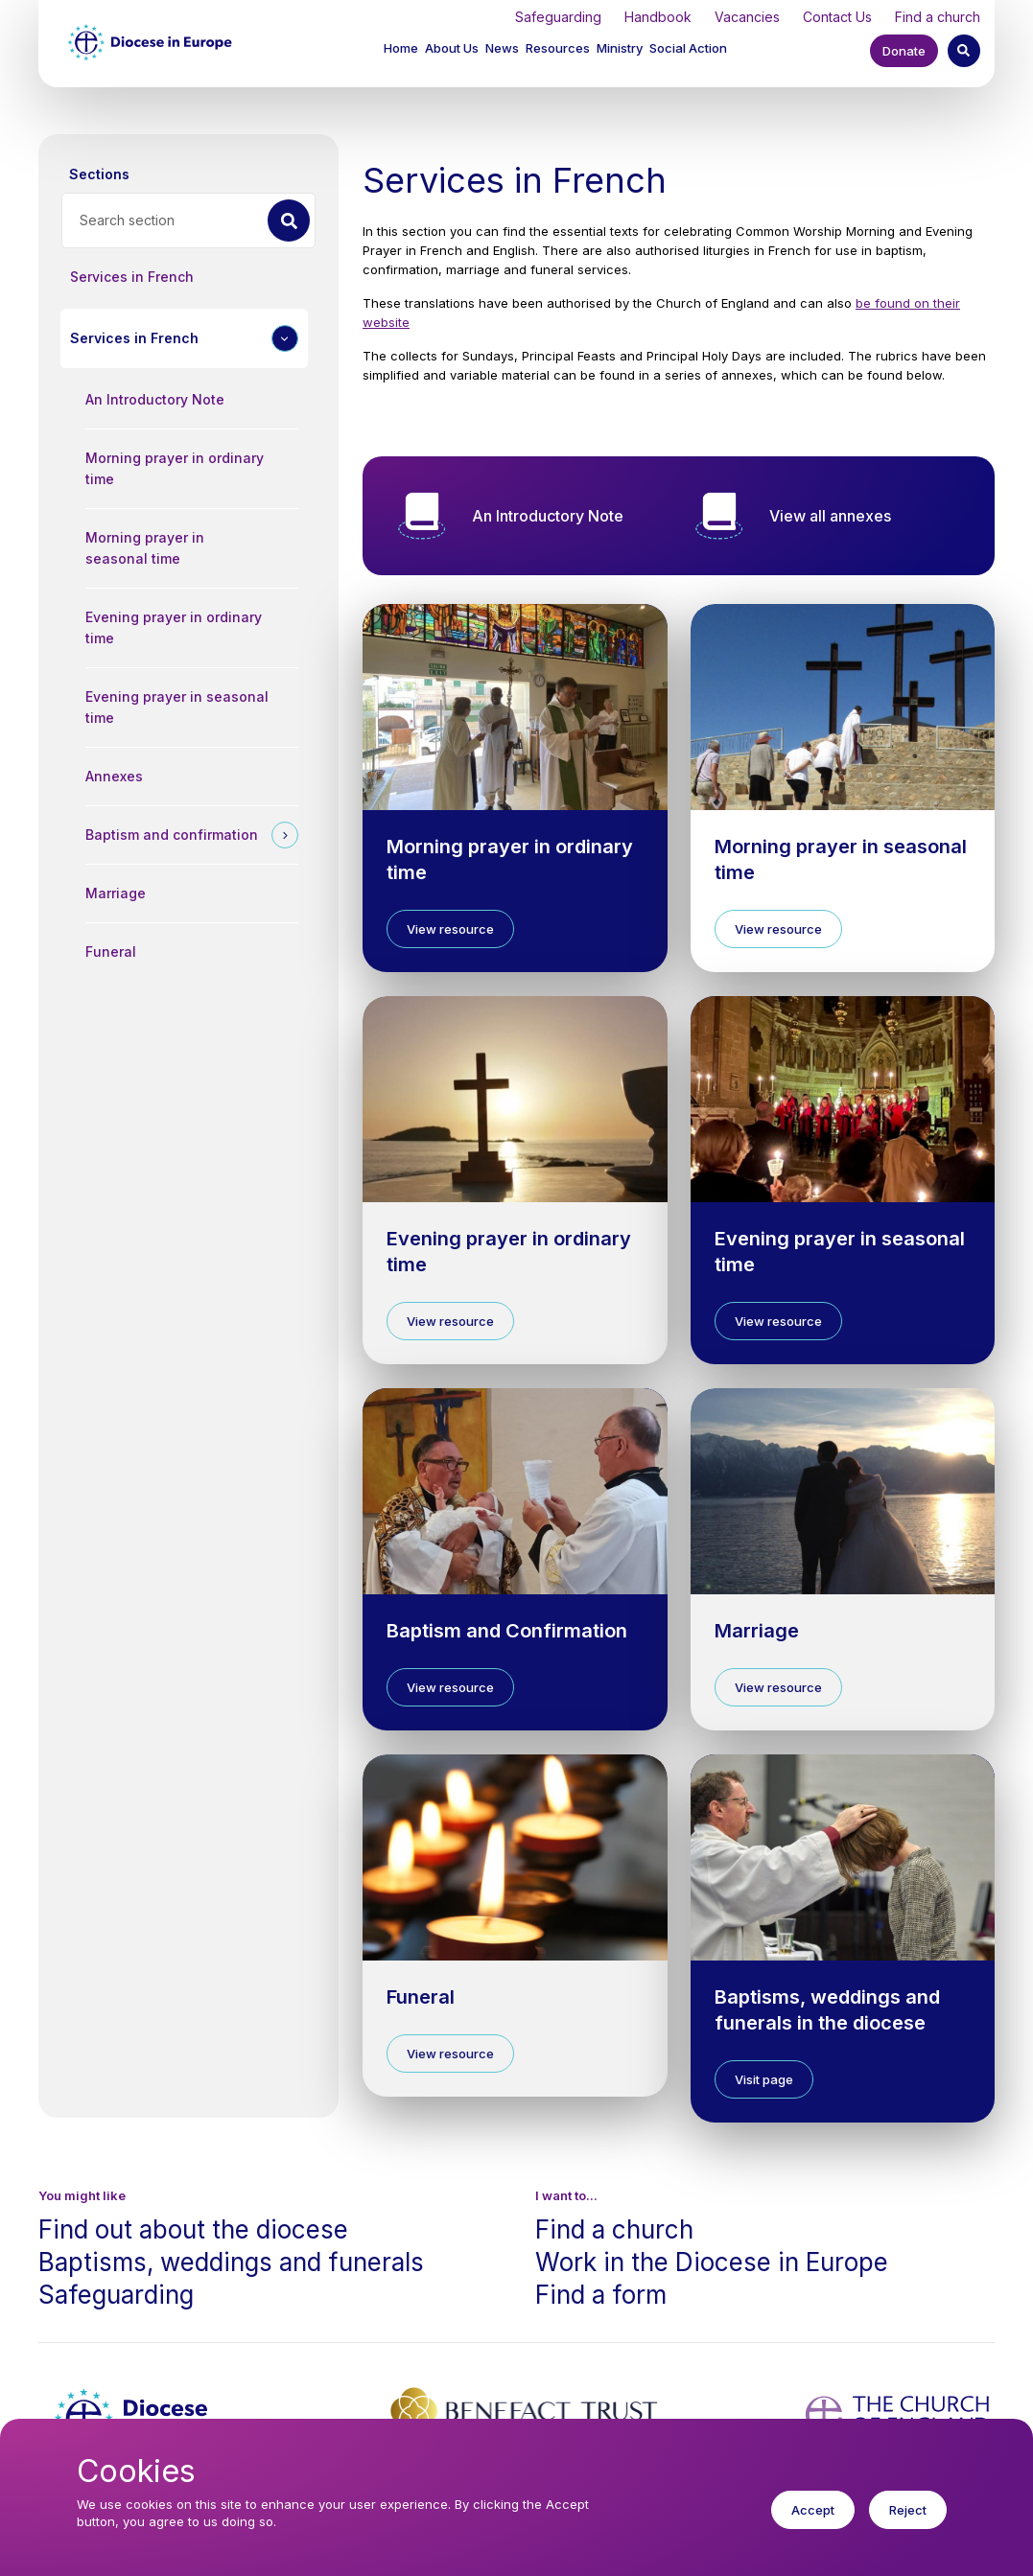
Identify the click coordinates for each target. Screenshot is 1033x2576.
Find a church (937, 17)
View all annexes (830, 515)
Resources (558, 48)
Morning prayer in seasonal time (144, 548)
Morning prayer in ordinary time (174, 468)
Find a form (601, 2294)
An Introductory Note (154, 399)
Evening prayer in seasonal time (177, 707)
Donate (904, 50)
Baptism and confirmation (171, 834)
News (502, 48)
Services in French (132, 276)
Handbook (658, 17)
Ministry (620, 48)
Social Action (688, 48)
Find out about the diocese (193, 2229)
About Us (452, 48)
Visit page (764, 2079)
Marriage (115, 893)
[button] (453, 50)
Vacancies (747, 17)
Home (401, 48)
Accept (812, 2523)
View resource (450, 929)
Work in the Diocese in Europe (711, 2262)
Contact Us (837, 17)
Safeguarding (558, 17)
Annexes (114, 776)
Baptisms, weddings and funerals (231, 2262)
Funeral (110, 951)
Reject (908, 2523)
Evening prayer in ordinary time (173, 627)
